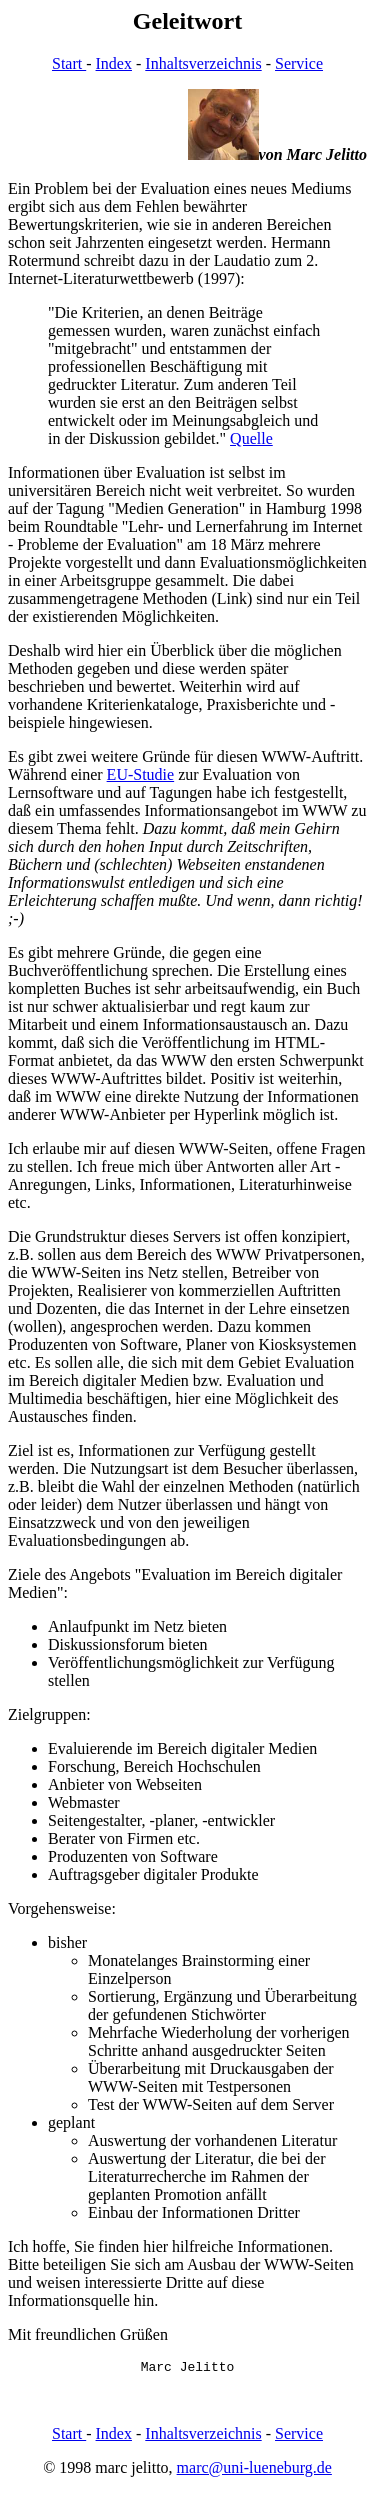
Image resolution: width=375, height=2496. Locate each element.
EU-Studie (141, 774)
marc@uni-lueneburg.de (254, 2470)
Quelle (251, 438)
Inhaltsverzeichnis (203, 63)
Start (69, 63)
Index (114, 63)
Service (299, 63)
